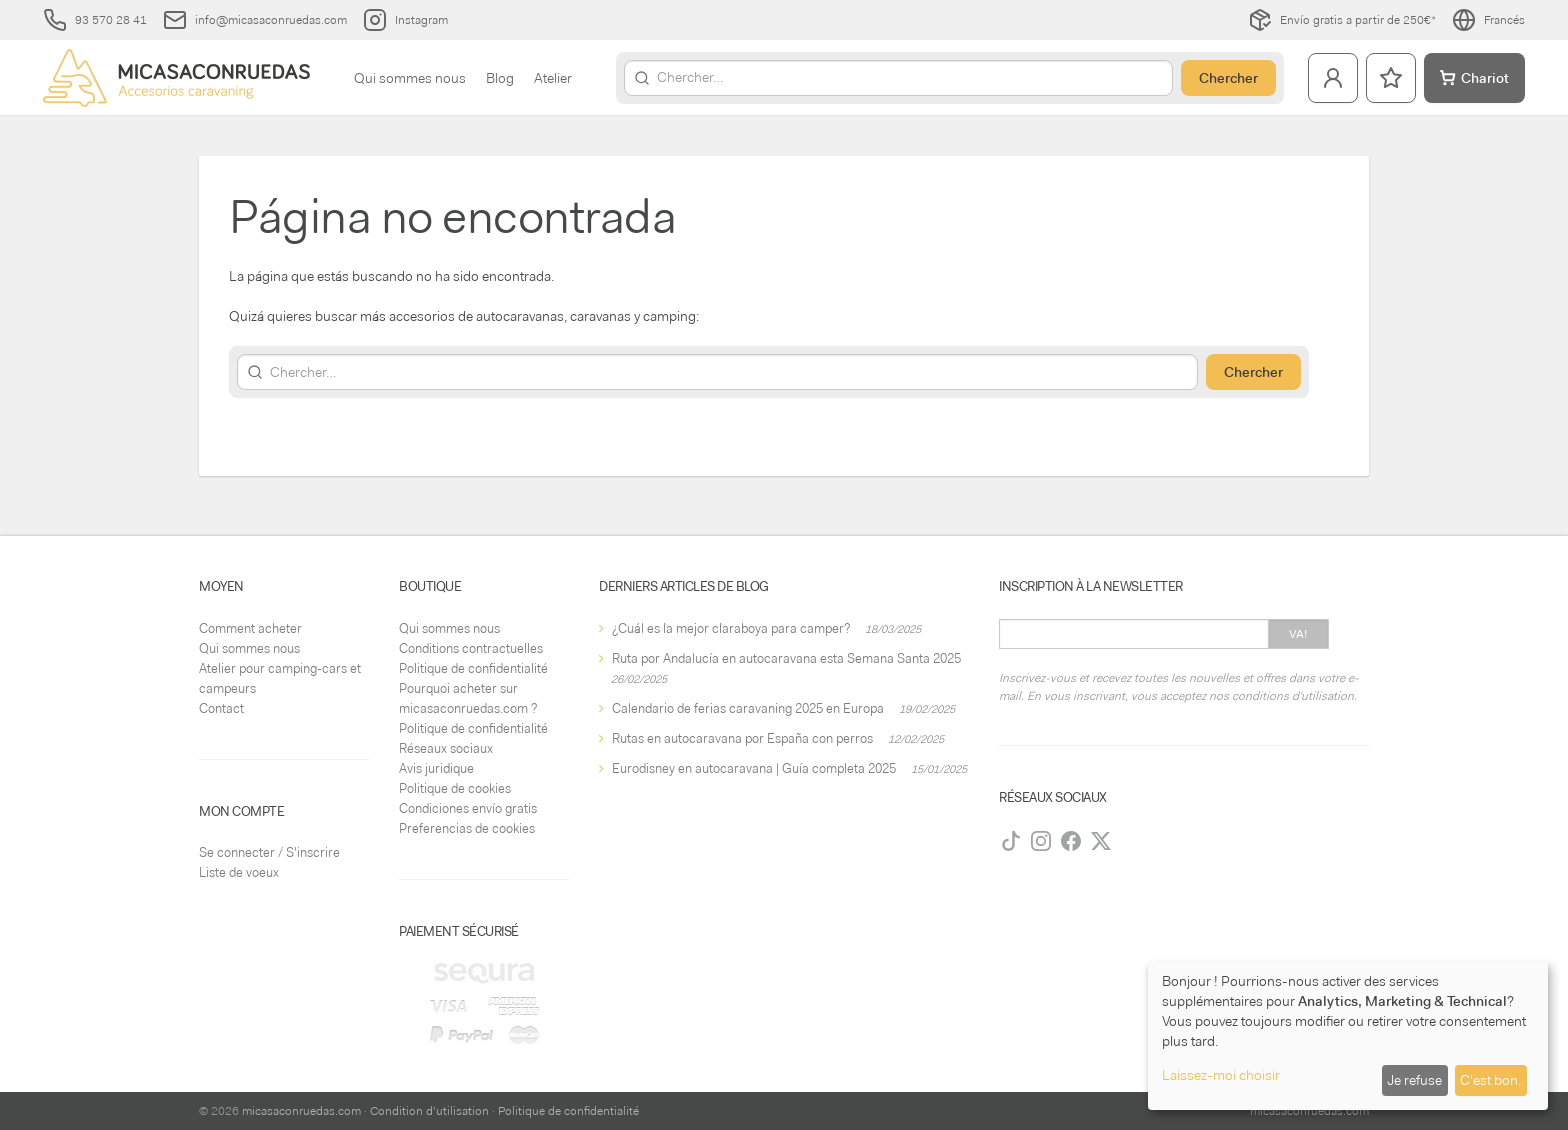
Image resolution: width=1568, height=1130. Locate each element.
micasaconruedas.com (301, 1111)
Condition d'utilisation (429, 1111)
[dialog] (1348, 1035)
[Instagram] (1041, 841)
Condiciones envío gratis (468, 808)
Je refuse (1414, 1080)
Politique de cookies (455, 788)
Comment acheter (250, 628)
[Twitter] (1101, 841)
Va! (1298, 634)
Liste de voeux (239, 872)
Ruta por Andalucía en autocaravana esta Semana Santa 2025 (786, 658)
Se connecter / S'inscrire (269, 852)
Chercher (1228, 78)
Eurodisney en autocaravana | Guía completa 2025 (754, 768)
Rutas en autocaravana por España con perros (742, 738)
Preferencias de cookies (467, 828)
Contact (221, 708)
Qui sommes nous (410, 78)
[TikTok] (1011, 841)
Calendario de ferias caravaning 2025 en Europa (748, 708)
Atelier (553, 78)
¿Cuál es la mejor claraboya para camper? (731, 628)
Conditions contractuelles (471, 648)
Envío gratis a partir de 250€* (1342, 20)
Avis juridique (436, 768)
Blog (500, 78)
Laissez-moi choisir (1221, 1075)
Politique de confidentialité (473, 668)
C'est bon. (1490, 1080)
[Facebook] (1071, 841)
